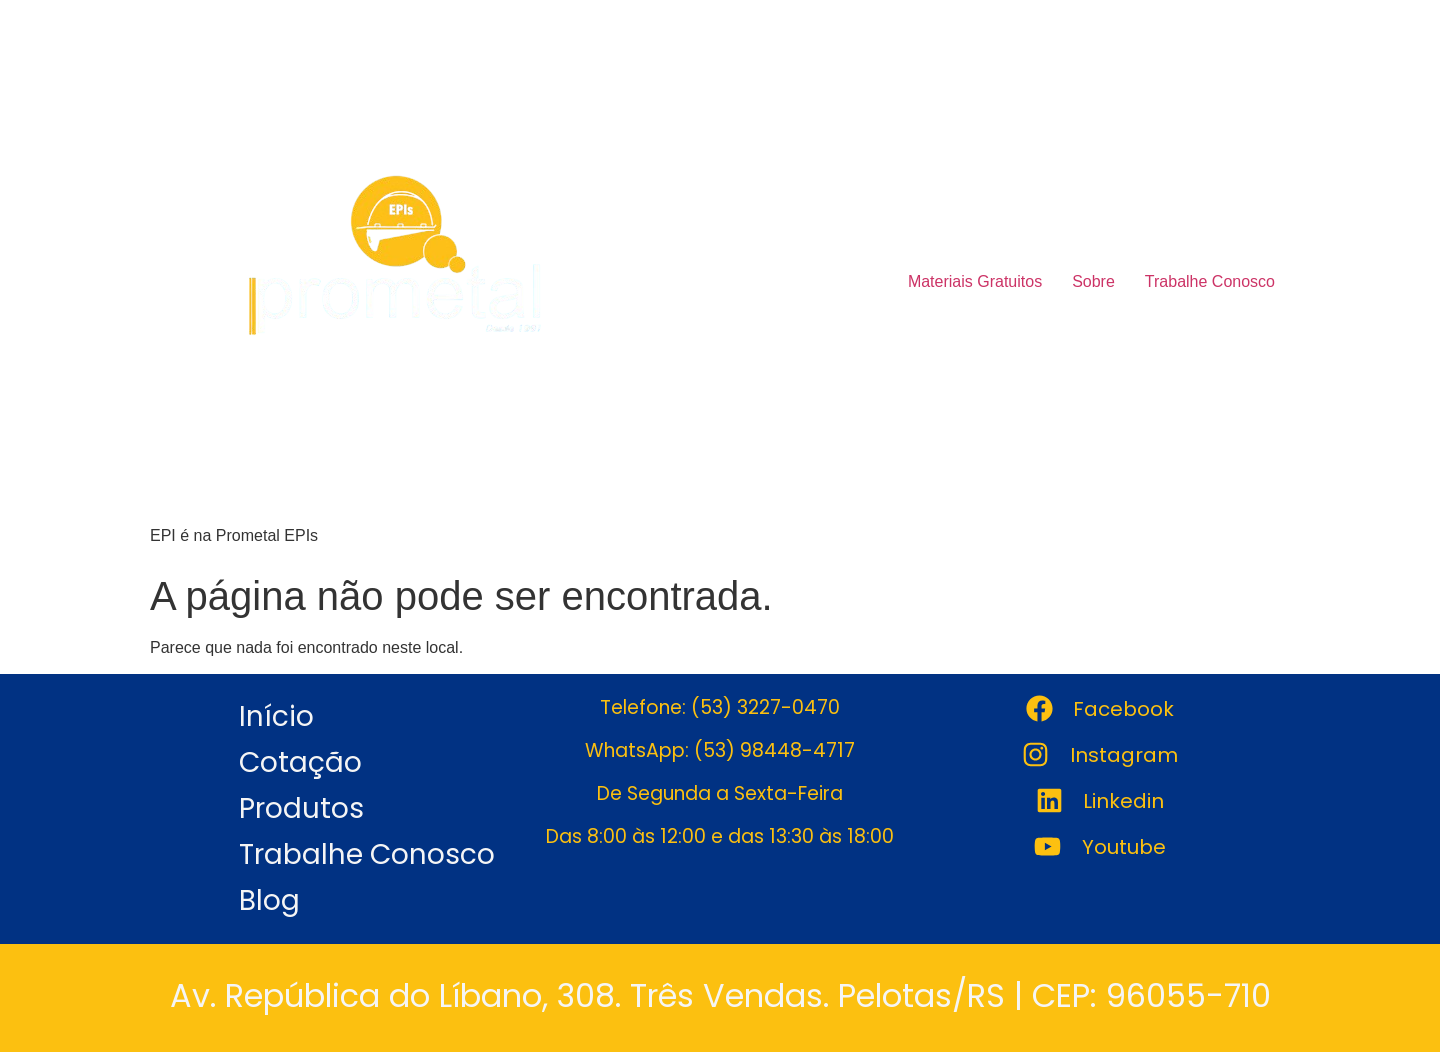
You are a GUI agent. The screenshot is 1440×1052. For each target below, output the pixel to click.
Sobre (1093, 281)
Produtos (301, 808)
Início (276, 716)
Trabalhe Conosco (1210, 281)
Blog (269, 900)
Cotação (300, 762)
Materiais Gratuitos (975, 281)
